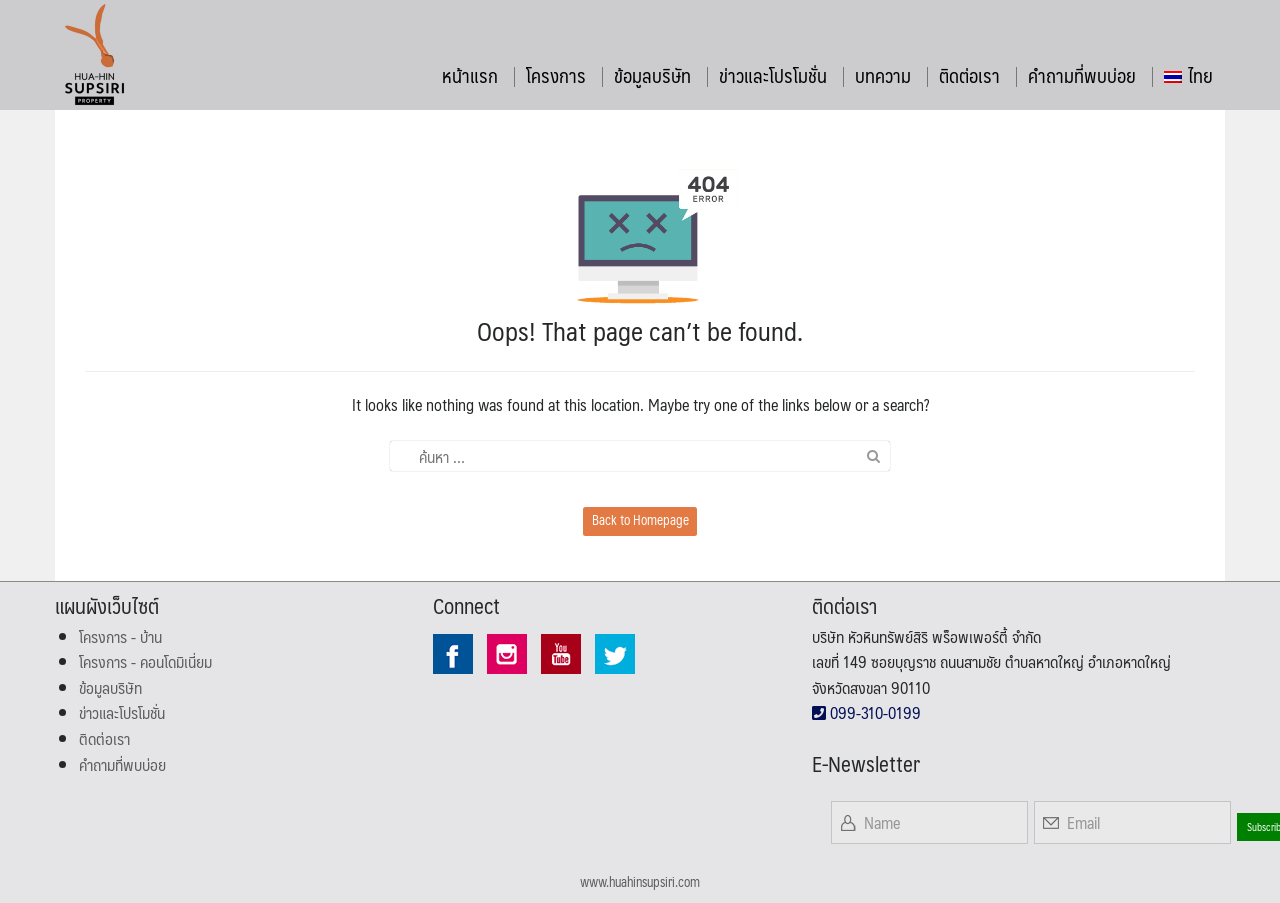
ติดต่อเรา (969, 75)
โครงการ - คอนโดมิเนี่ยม (145, 661)
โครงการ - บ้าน (120, 636)
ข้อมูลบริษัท (652, 75)
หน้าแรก (470, 75)
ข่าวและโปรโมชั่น (773, 75)
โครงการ (556, 75)
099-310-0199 (866, 712)
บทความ (883, 75)
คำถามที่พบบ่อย (1082, 75)
